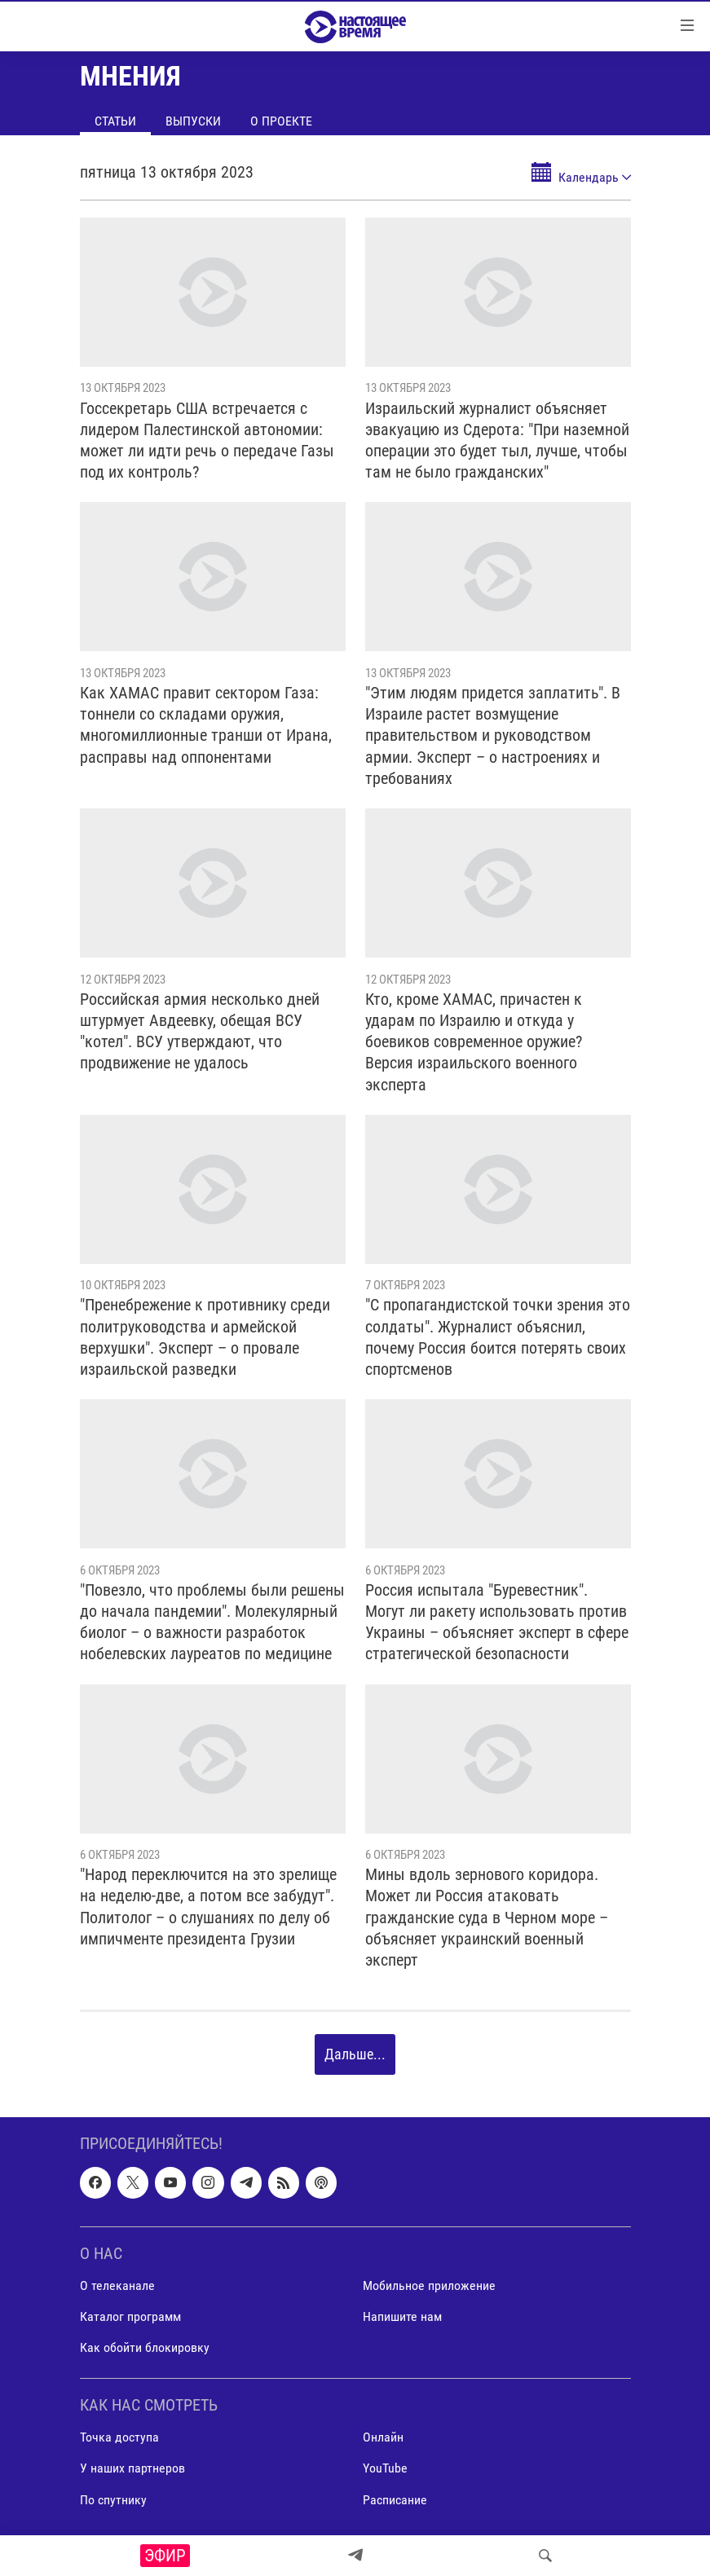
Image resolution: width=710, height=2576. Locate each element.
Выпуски (193, 121)
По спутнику (113, 2499)
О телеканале (117, 2284)
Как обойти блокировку (144, 2347)
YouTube (385, 2468)
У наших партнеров (132, 2468)
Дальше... (355, 2054)
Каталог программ (130, 2316)
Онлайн (383, 2437)
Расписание (395, 2499)
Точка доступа (119, 2437)
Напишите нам (402, 2316)
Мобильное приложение (429, 2284)
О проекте (281, 121)
